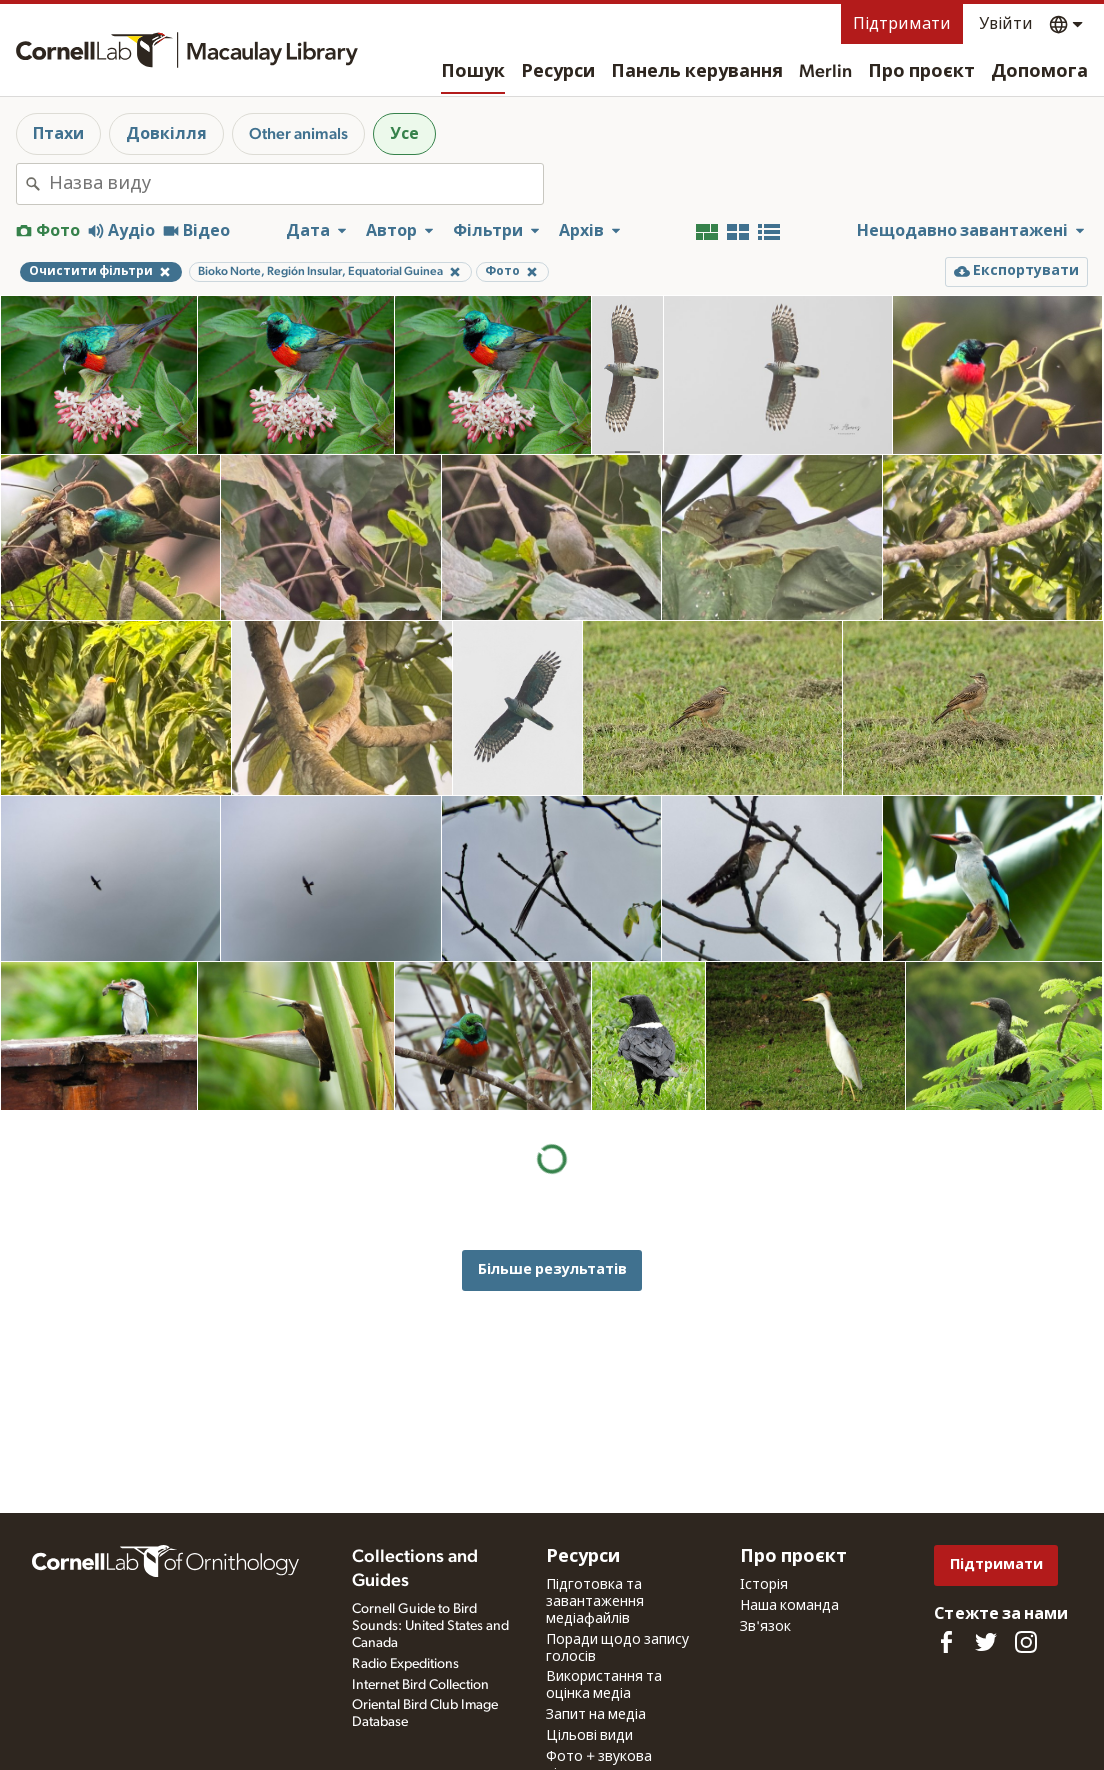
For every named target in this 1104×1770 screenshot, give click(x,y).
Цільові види (589, 1736)
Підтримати (902, 24)
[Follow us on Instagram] (1026, 1642)
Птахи (58, 134)
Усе (404, 134)
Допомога (1039, 72)
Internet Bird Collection (420, 1685)
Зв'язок (765, 1627)
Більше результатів (552, 1121)
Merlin (825, 72)
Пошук (473, 72)
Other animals (298, 134)
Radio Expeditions (405, 1664)
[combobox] (296, 184)
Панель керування (697, 72)
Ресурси (558, 72)
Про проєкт (921, 72)
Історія (764, 1585)
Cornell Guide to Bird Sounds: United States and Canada (430, 1626)
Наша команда (789, 1606)
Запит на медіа (596, 1715)
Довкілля (166, 134)
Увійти (1006, 24)
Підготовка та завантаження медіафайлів (595, 1602)
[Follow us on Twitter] (986, 1642)
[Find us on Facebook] (946, 1642)
